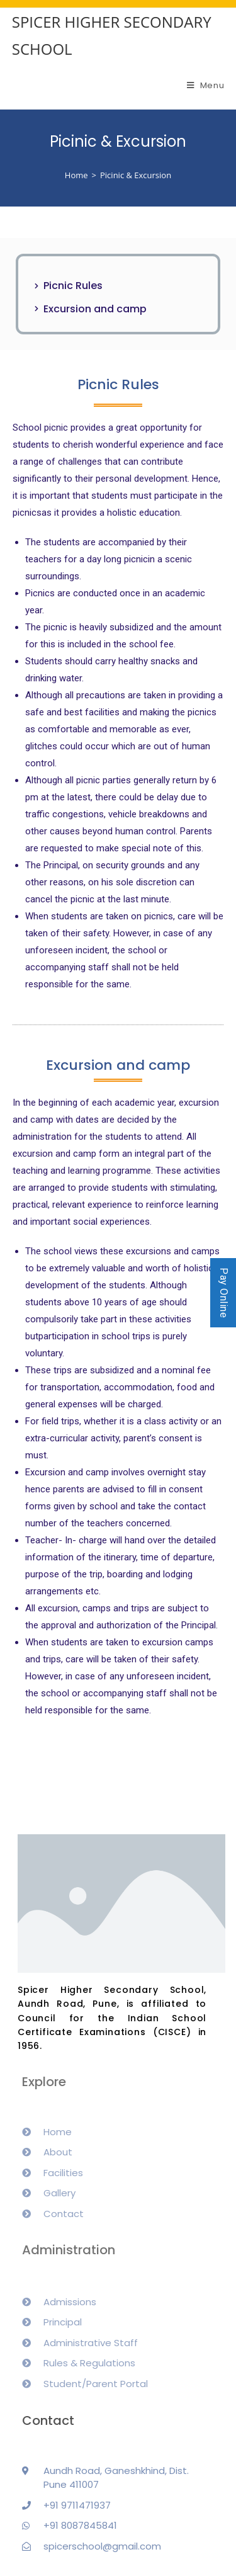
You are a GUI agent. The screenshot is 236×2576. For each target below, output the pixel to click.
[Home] (76, 175)
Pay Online (224, 1293)
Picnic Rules (73, 285)
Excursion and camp (95, 309)
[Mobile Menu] (206, 85)
